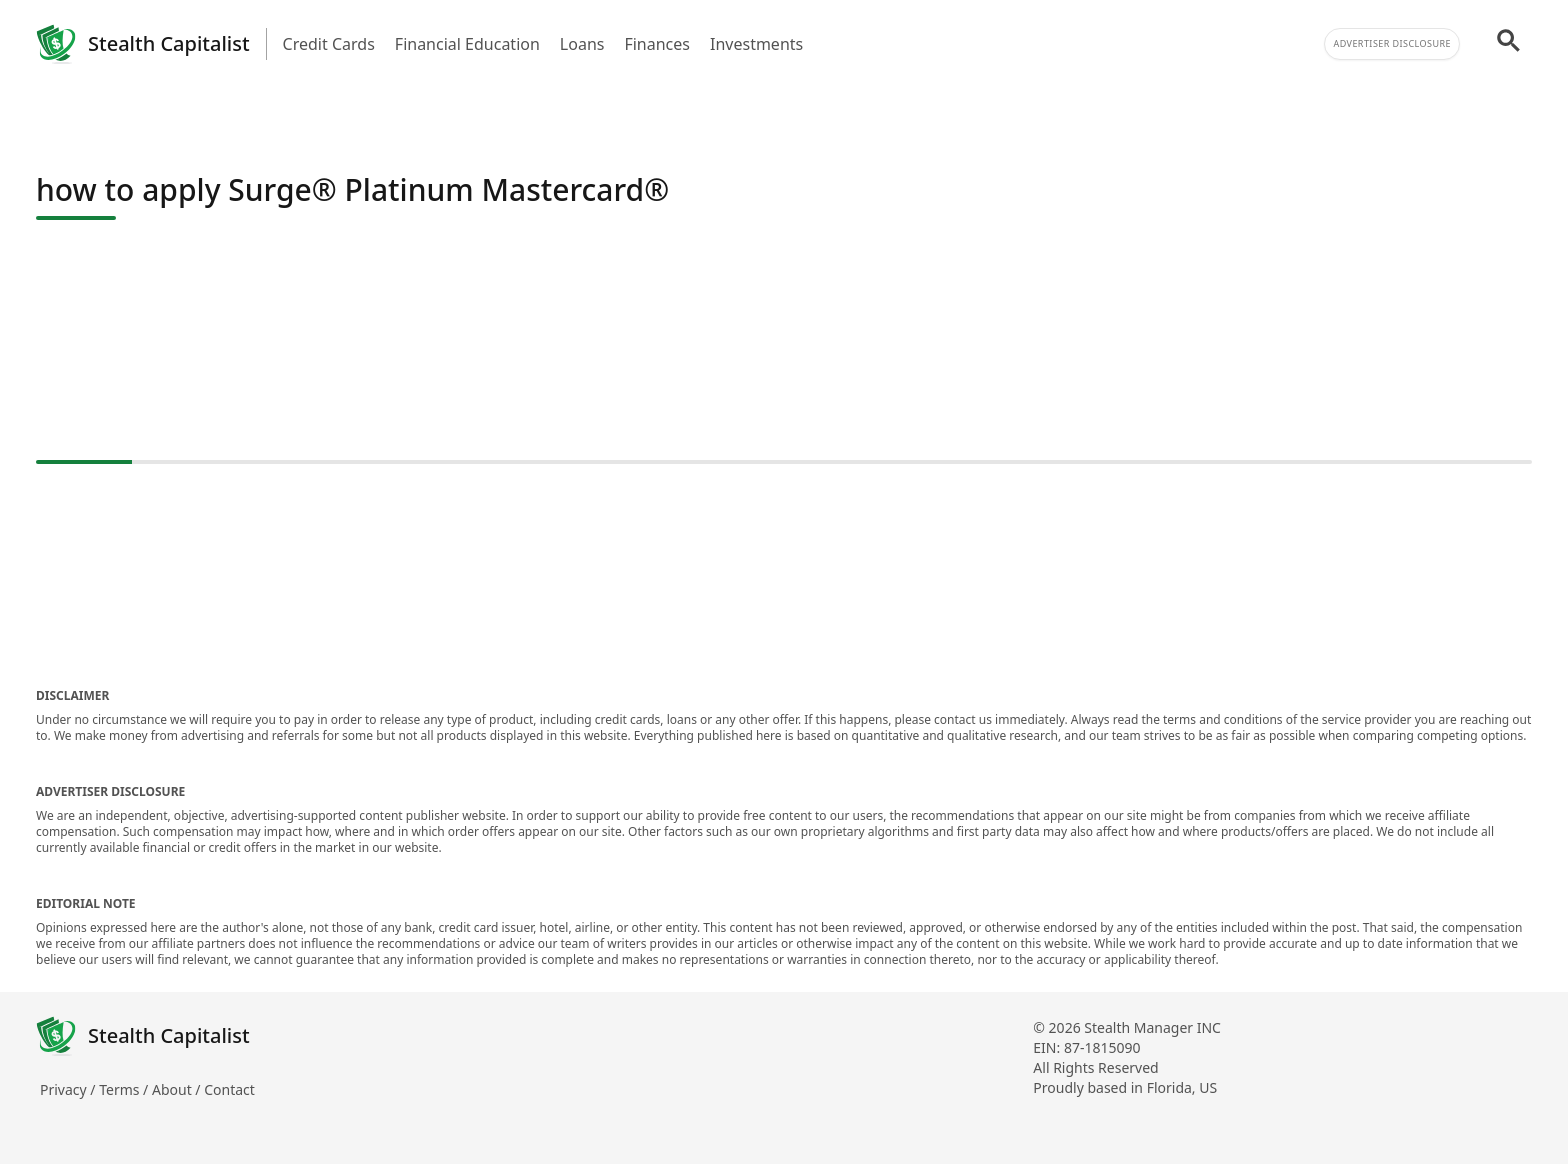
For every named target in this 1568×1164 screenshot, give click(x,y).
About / (178, 1089)
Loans (582, 44)
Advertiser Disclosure (1392, 43)
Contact (229, 1089)
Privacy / (69, 1089)
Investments (756, 44)
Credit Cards (329, 44)
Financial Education (467, 44)
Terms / (125, 1089)
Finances (657, 44)
